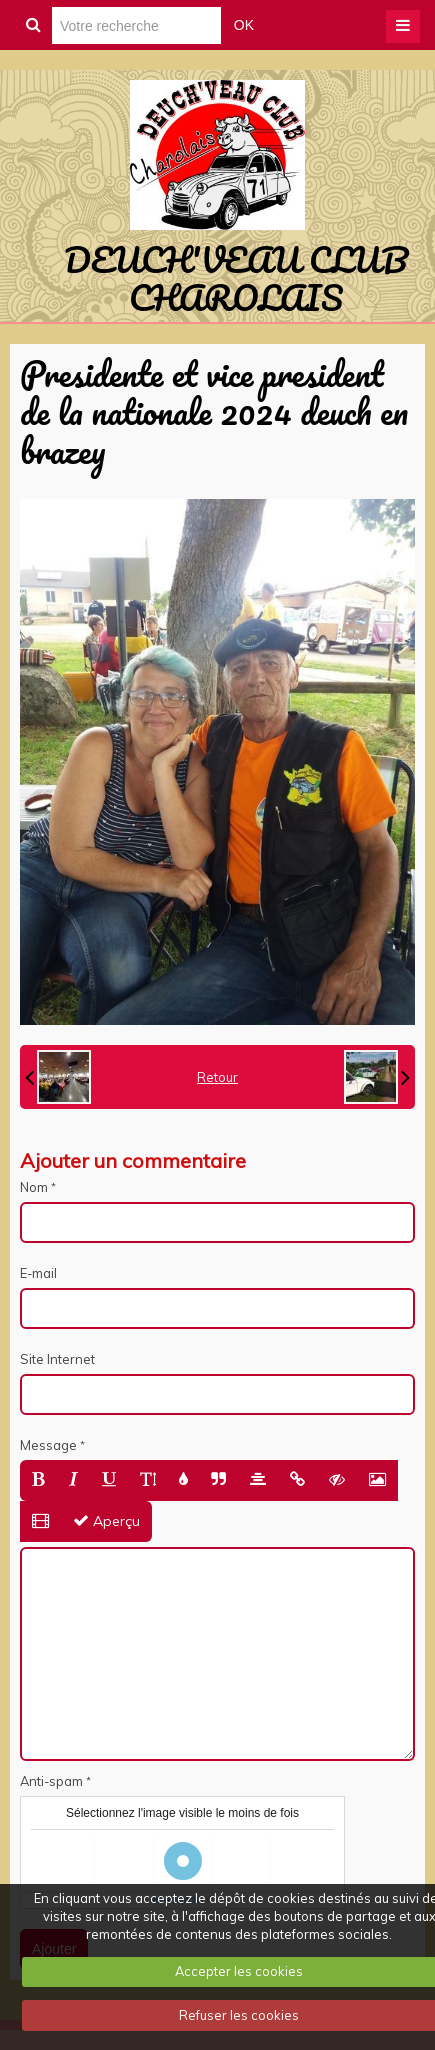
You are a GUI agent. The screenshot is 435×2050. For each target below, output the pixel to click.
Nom (34, 1187)
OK (244, 25)
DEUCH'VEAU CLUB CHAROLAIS (236, 278)
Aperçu (106, 1521)
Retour (217, 1077)
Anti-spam (51, 1781)
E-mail (38, 1273)
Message (48, 1445)
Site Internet (57, 1359)
